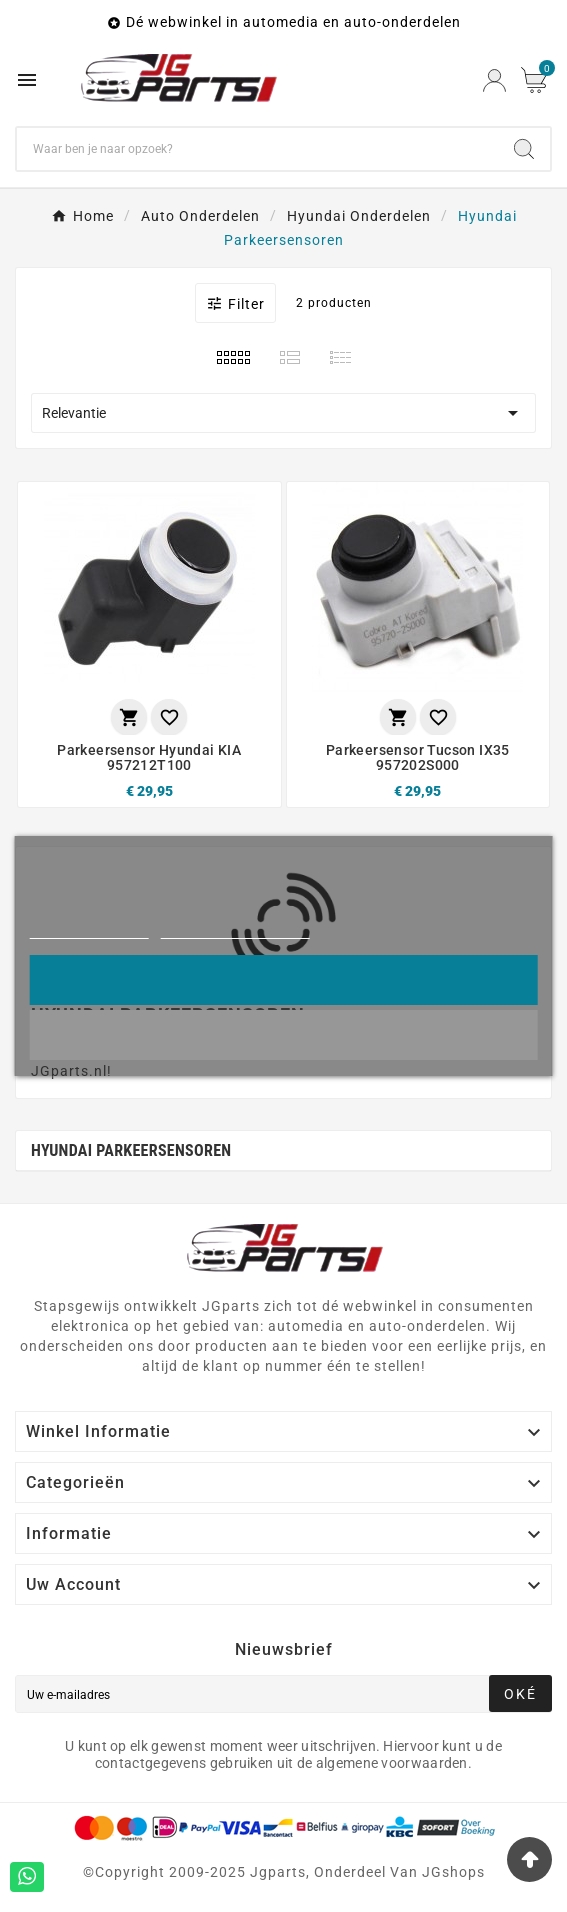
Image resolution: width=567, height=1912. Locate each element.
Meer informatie (88, 929)
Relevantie (283, 413)
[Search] (524, 149)
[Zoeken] (257, 149)
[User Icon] (494, 80)
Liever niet (284, 1034)
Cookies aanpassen (235, 929)
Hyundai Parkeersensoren (131, 1150)
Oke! (283, 979)
